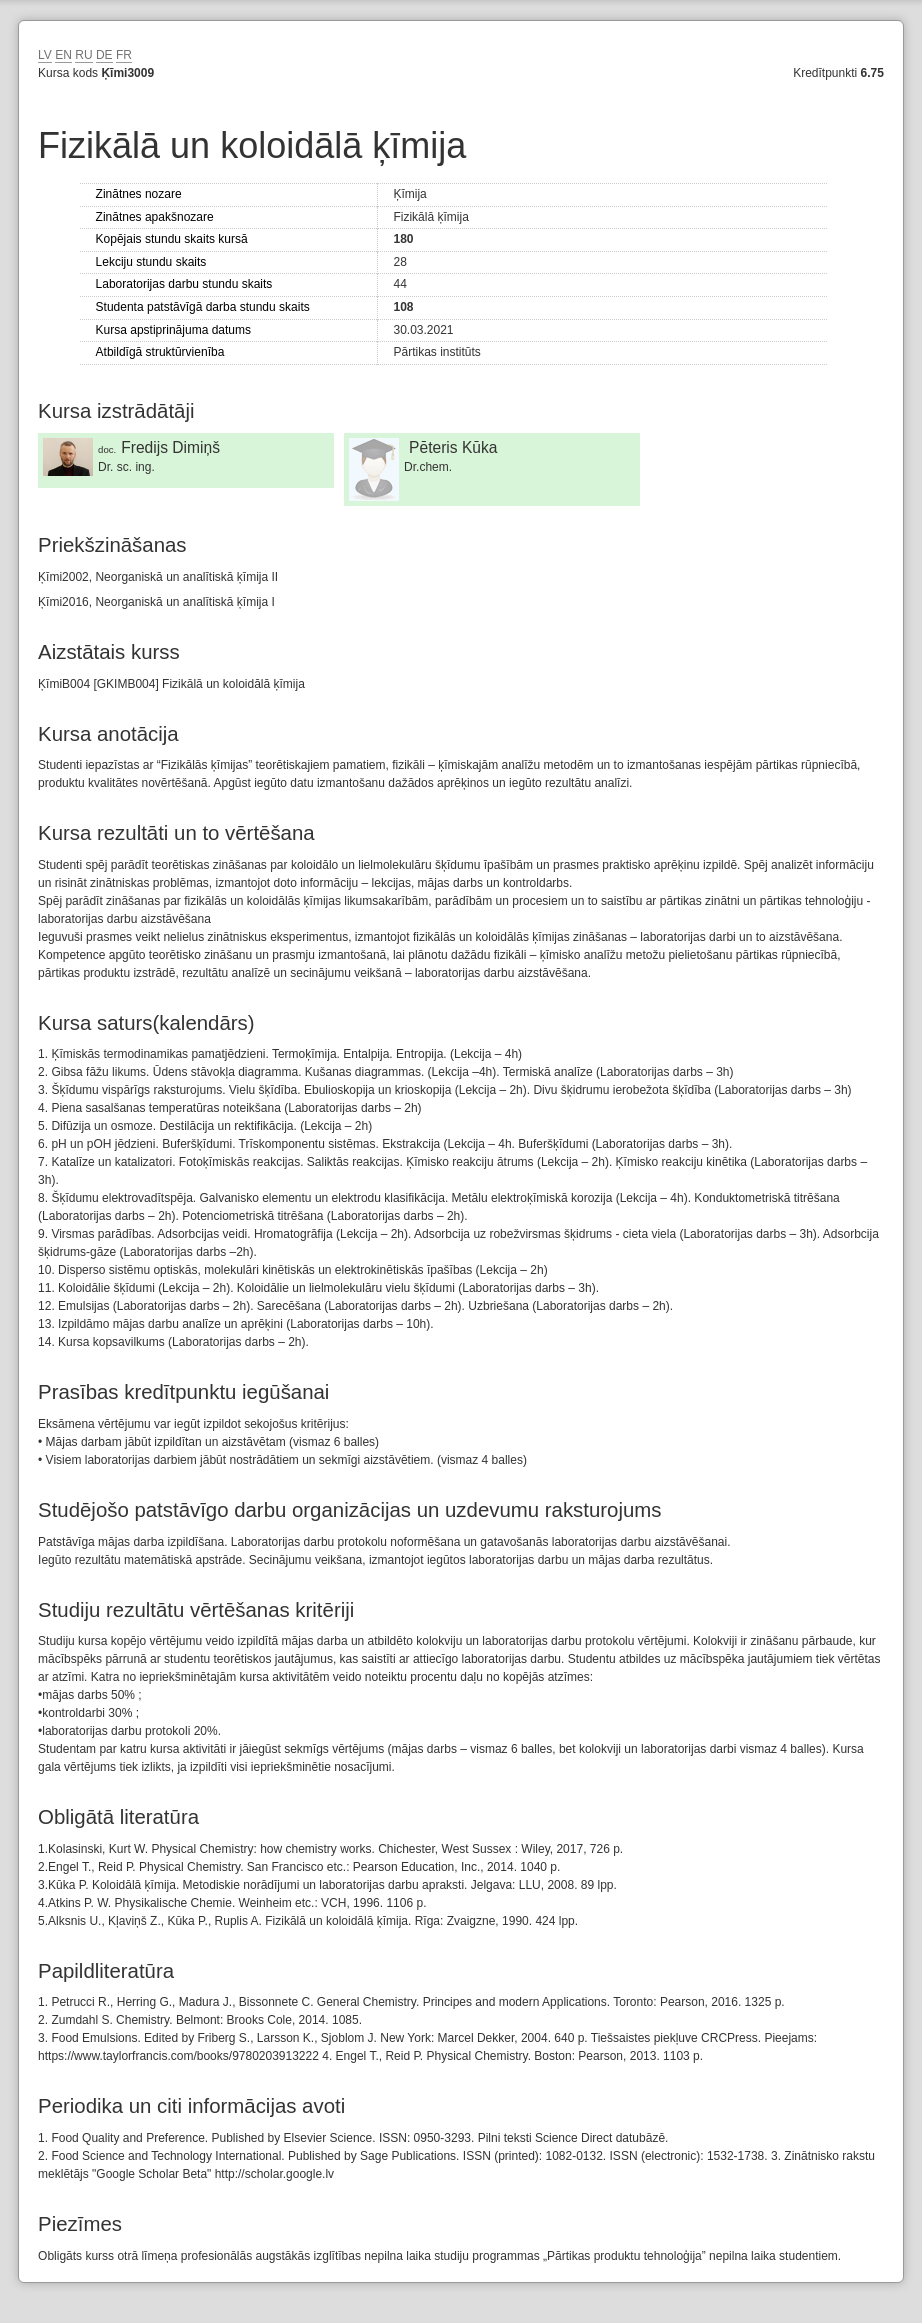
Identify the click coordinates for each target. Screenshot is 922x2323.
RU (83, 55)
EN (63, 55)
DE (104, 55)
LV (45, 55)
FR (124, 55)
